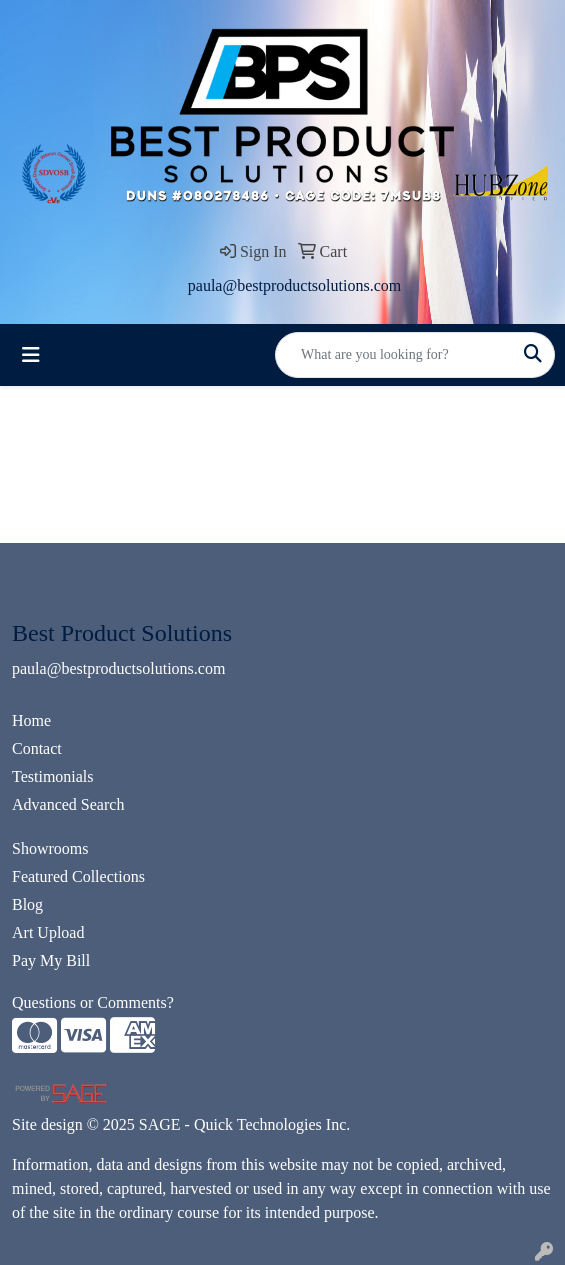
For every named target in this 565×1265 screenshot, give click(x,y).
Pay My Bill (51, 960)
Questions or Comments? (93, 1002)
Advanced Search (68, 804)
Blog (27, 904)
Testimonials (53, 776)
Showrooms (50, 848)
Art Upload (48, 932)
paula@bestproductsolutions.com (294, 285)
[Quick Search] (394, 355)
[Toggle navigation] (31, 355)
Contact (37, 748)
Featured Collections (78, 876)
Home (31, 720)
